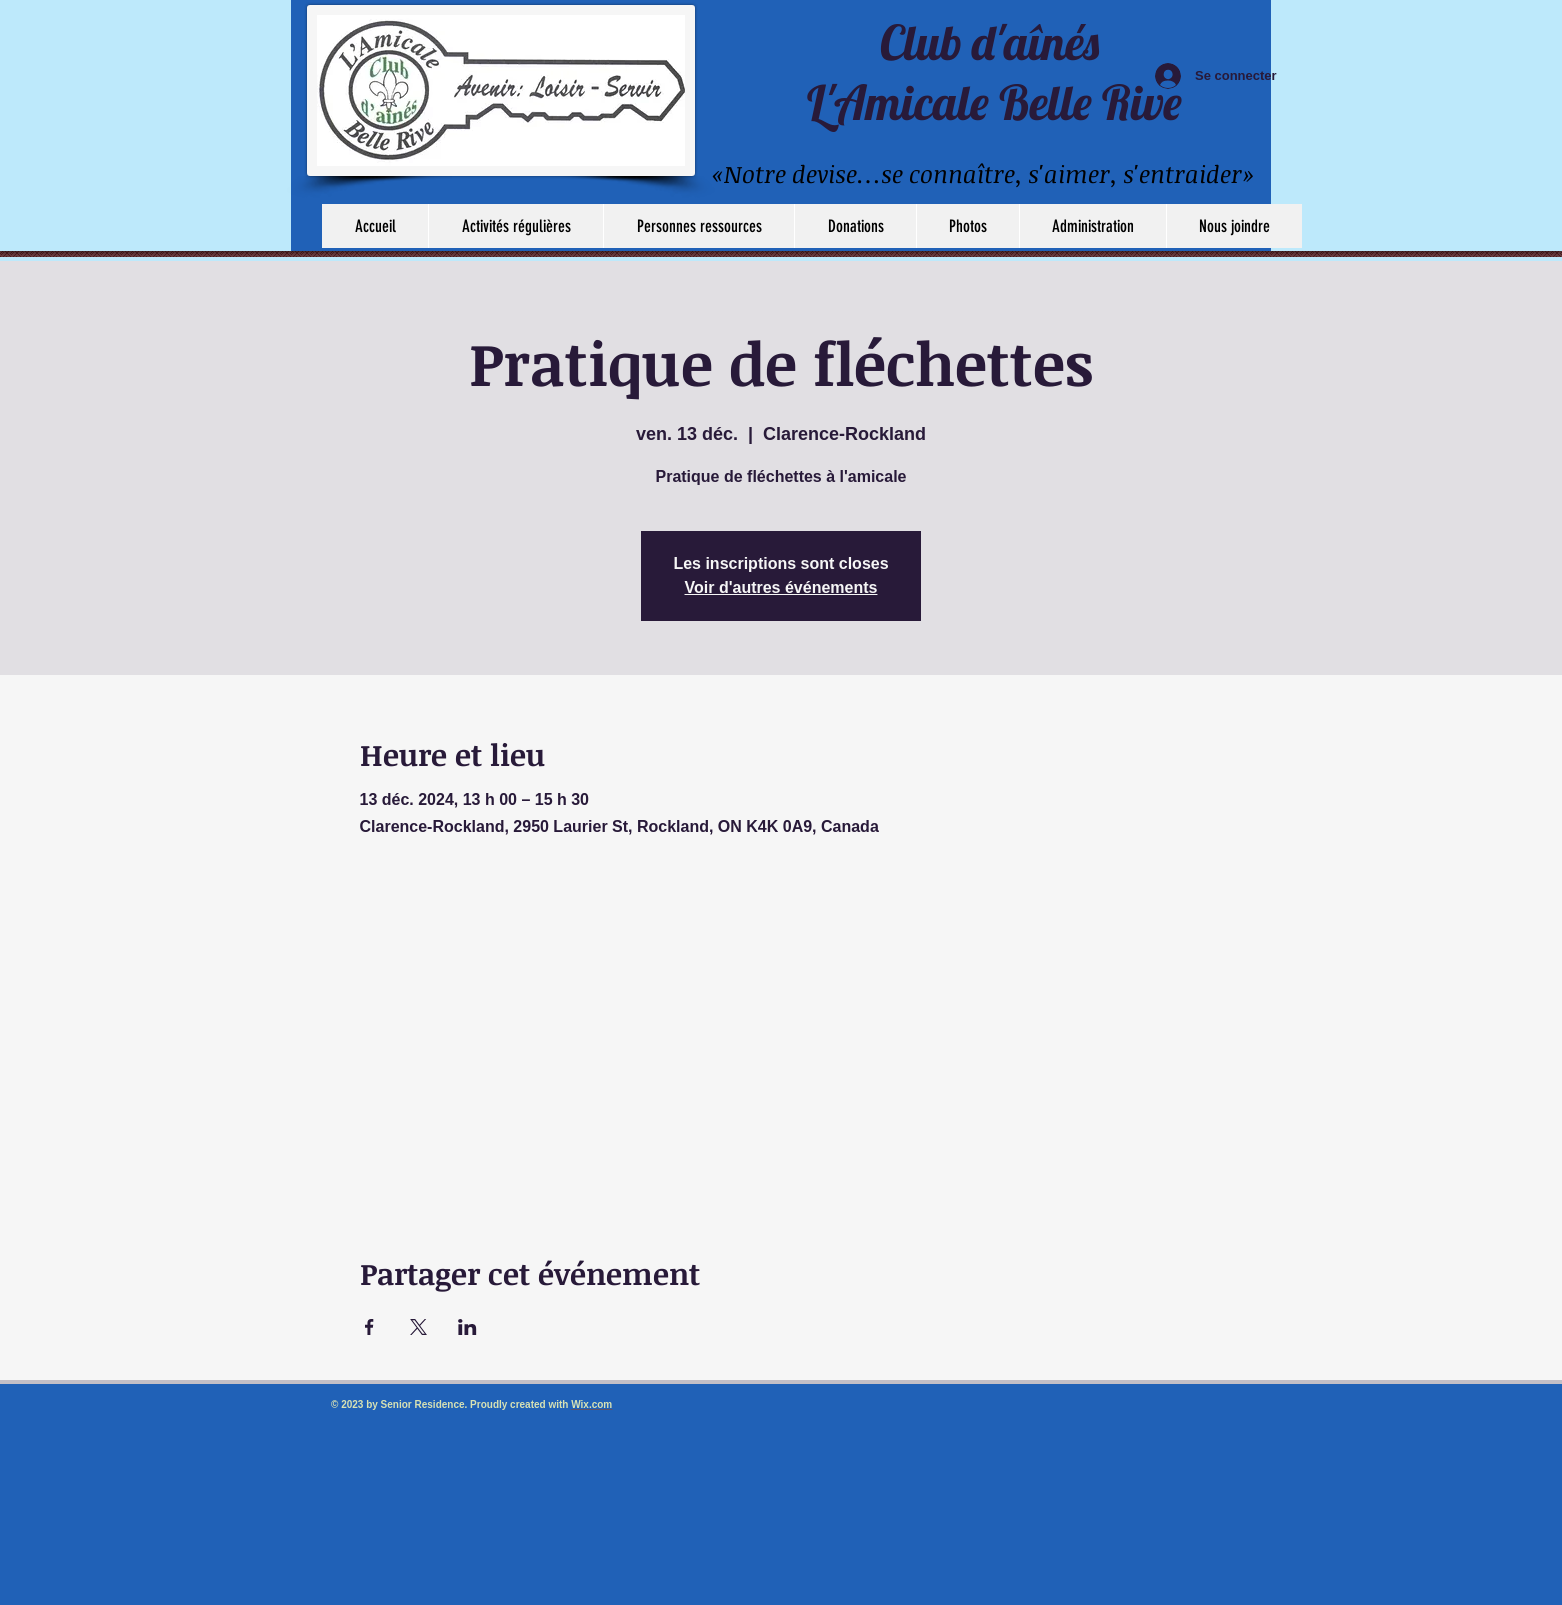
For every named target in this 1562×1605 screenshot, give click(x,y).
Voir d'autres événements (781, 587)
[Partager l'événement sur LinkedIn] (467, 1327)
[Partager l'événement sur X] (418, 1327)
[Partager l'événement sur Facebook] (369, 1327)
